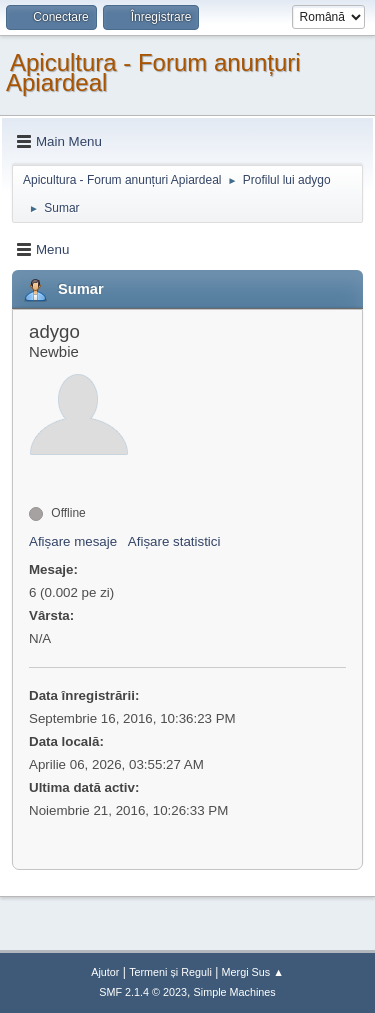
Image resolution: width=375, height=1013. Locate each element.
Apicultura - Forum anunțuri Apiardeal (153, 72)
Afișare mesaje (73, 541)
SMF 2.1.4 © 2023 (143, 992)
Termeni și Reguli (170, 972)
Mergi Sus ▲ (253, 972)
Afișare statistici (174, 541)
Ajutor (105, 972)
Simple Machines (235, 992)
